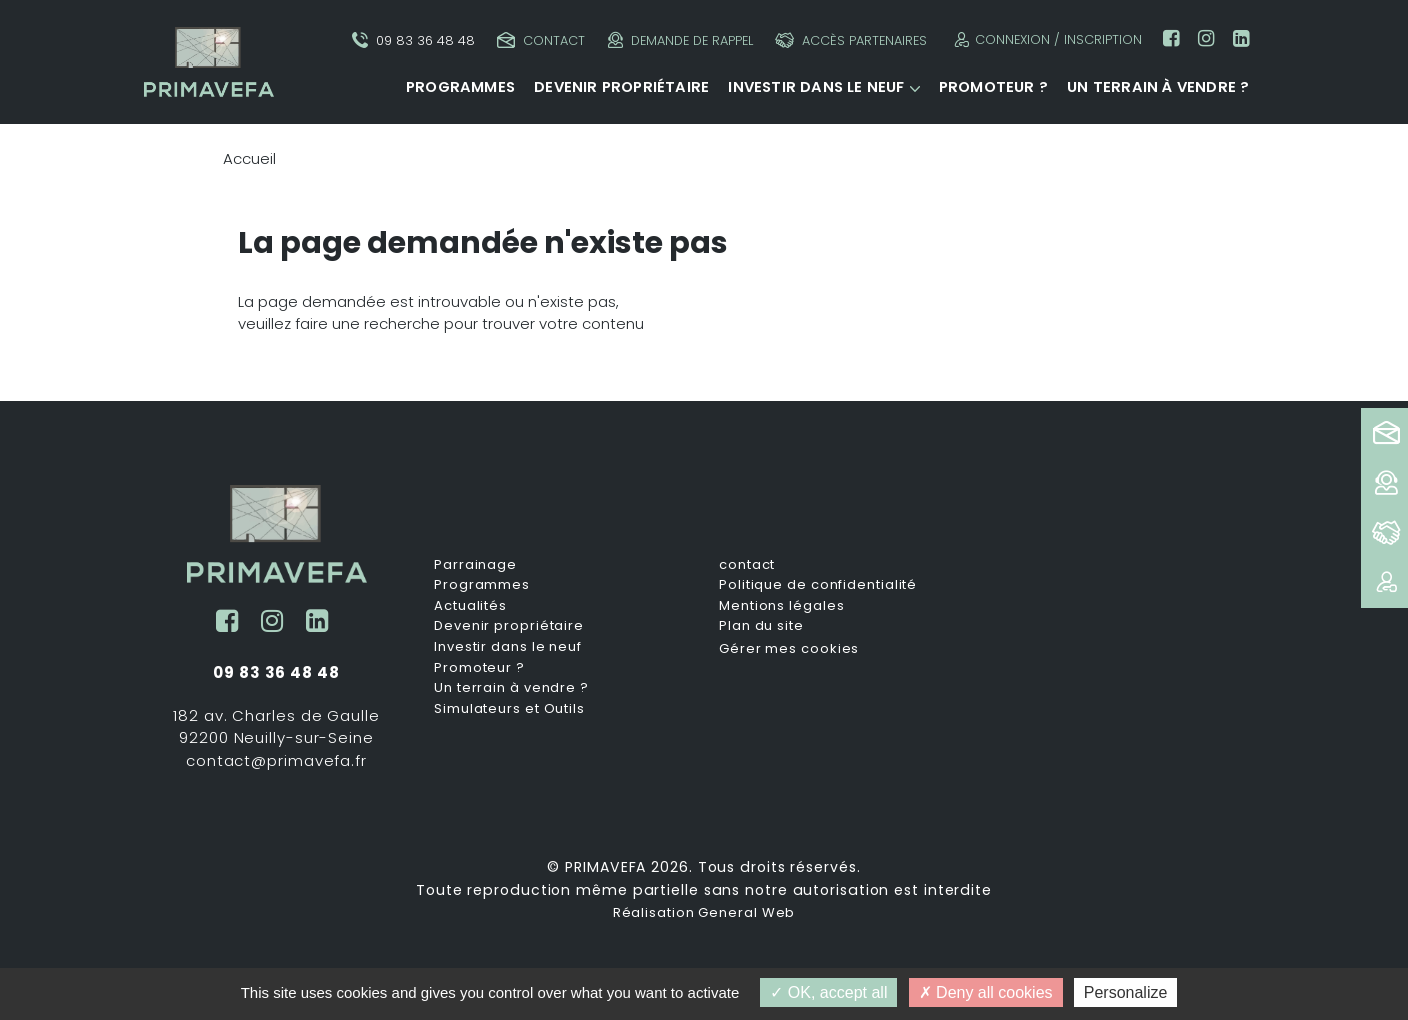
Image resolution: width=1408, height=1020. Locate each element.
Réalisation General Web (704, 912)
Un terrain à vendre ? (1158, 87)
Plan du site (761, 626)
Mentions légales (781, 606)
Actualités (470, 606)
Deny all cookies (986, 992)
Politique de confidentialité (818, 585)
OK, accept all (828, 992)
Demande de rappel (680, 40)
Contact (541, 40)
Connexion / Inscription (1045, 39)
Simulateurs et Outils (509, 709)
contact (747, 565)
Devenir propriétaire (621, 87)
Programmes (460, 87)
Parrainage (475, 565)
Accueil (249, 158)
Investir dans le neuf (816, 87)
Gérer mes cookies (789, 648)
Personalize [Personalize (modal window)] (1126, 992)
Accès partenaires (851, 40)
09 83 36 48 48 (413, 40)
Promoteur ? (993, 87)
